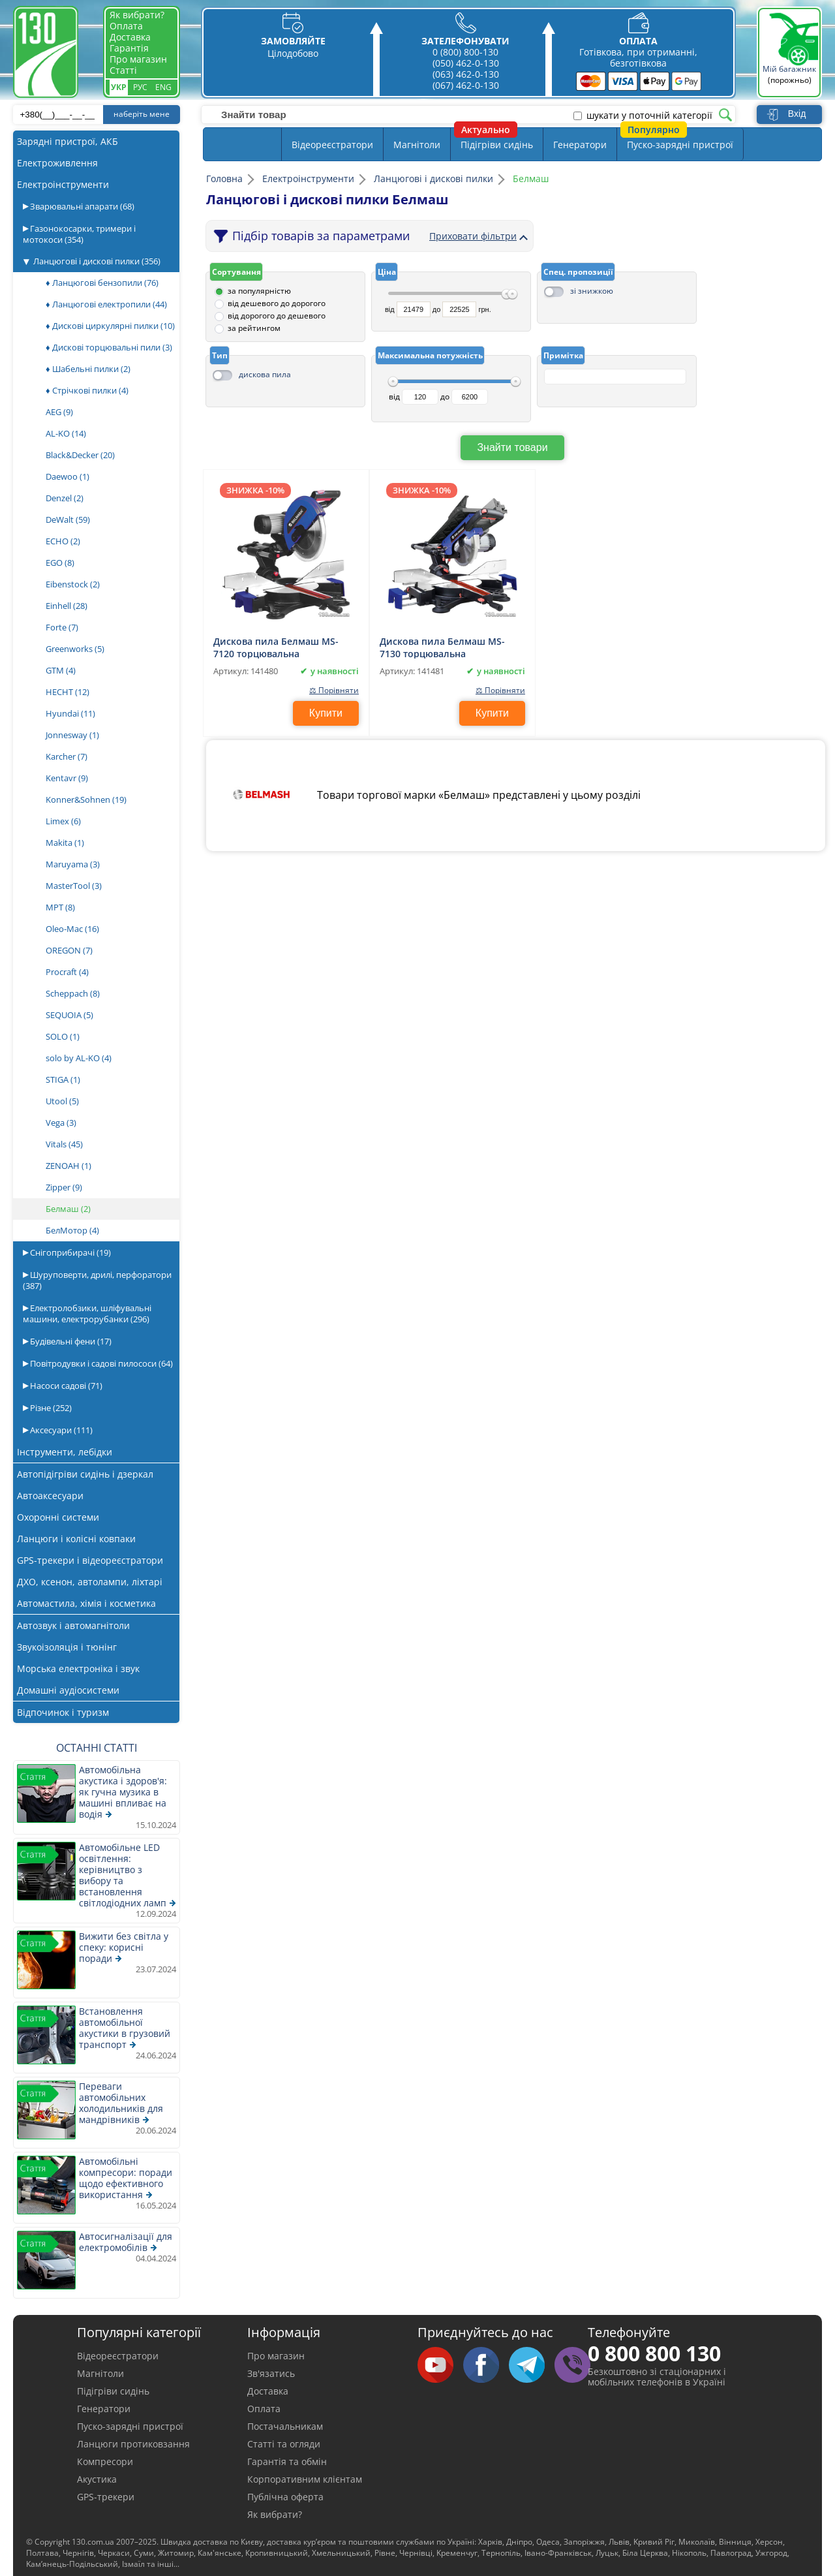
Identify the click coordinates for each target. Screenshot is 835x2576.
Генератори (580, 144)
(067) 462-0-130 (466, 85)
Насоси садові (65, 1385)
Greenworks (75, 649)
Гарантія (129, 48)
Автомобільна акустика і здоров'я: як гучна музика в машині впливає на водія (123, 1791)
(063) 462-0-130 (466, 74)
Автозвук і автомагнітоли (73, 1625)
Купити (325, 713)
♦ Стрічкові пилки (87, 390)
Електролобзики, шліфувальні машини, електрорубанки (87, 1313)
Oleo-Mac (72, 929)
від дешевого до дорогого (277, 303)
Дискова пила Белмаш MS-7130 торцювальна (442, 647)
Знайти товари (512, 447)
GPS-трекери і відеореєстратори (90, 1560)
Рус (140, 87)
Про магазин (138, 59)
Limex (63, 821)
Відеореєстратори (332, 144)
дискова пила (265, 374)
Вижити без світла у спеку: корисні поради (123, 1947)
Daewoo (67, 476)
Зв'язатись (271, 2373)
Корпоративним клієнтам (304, 2479)
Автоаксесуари (50, 1495)
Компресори (105, 2461)
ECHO (63, 541)
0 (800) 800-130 (465, 51)
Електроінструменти (63, 184)
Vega (61, 1122)
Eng (163, 87)
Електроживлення (57, 163)
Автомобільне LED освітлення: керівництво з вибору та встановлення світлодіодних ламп (122, 1875)
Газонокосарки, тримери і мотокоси (79, 234)
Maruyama (73, 864)
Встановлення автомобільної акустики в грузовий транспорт (124, 2028)
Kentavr (67, 778)
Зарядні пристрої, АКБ (67, 141)
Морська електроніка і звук (78, 1668)
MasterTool (74, 886)
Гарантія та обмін (287, 2461)
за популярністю (259, 290)
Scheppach (73, 993)
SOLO (63, 1036)
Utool (62, 1101)
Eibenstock (73, 584)
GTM (61, 670)
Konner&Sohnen (86, 799)
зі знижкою (591, 290)
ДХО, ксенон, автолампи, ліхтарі (89, 1581)
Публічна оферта (285, 2497)
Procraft (67, 972)
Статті (123, 70)
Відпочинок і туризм (63, 1712)
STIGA (63, 1079)
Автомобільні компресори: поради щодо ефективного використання (125, 2178)
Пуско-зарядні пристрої (680, 144)
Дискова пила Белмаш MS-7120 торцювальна (276, 647)
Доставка (130, 37)
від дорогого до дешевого (277, 315)
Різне (50, 1408)
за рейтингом (254, 328)
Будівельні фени (70, 1341)
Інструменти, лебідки (64, 1452)
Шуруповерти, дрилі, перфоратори (97, 1280)
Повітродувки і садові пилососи (100, 1363)
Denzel (65, 498)
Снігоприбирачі (69, 1252)
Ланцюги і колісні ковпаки (76, 1538)
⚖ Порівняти (333, 690)
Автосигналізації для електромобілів (125, 2242)
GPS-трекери (105, 2497)
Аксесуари (60, 1430)
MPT (60, 907)
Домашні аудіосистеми (68, 1690)
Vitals (64, 1144)
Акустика (97, 2479)
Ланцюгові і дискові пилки (96, 261)
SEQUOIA (69, 1015)
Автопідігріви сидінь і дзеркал (85, 1474)
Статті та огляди (283, 2444)
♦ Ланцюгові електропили (106, 304)
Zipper (64, 1187)
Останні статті (96, 1748)
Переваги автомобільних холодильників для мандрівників (121, 2103)
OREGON (69, 950)
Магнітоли (416, 144)
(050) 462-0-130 (466, 63)
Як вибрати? (137, 14)
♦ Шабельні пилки (88, 369)
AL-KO (66, 433)
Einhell (66, 606)
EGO (60, 562)
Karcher (66, 756)
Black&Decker (80, 455)
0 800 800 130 (654, 2353)
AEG (59, 412)
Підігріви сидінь (497, 144)
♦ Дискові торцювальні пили (109, 347)
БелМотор (72, 1230)
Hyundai (70, 713)
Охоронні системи (58, 1517)
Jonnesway (72, 735)
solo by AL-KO (79, 1058)
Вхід (797, 113)
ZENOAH (68, 1166)
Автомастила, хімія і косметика (86, 1603)
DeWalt (68, 519)
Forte (62, 627)
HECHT (67, 692)
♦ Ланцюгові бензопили (102, 282)
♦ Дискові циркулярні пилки (110, 326)
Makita (65, 842)
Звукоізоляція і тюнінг (67, 1647)
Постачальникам (285, 2426)
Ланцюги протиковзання (133, 2444)
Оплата (126, 26)
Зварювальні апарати (81, 206)
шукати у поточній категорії (649, 115)
